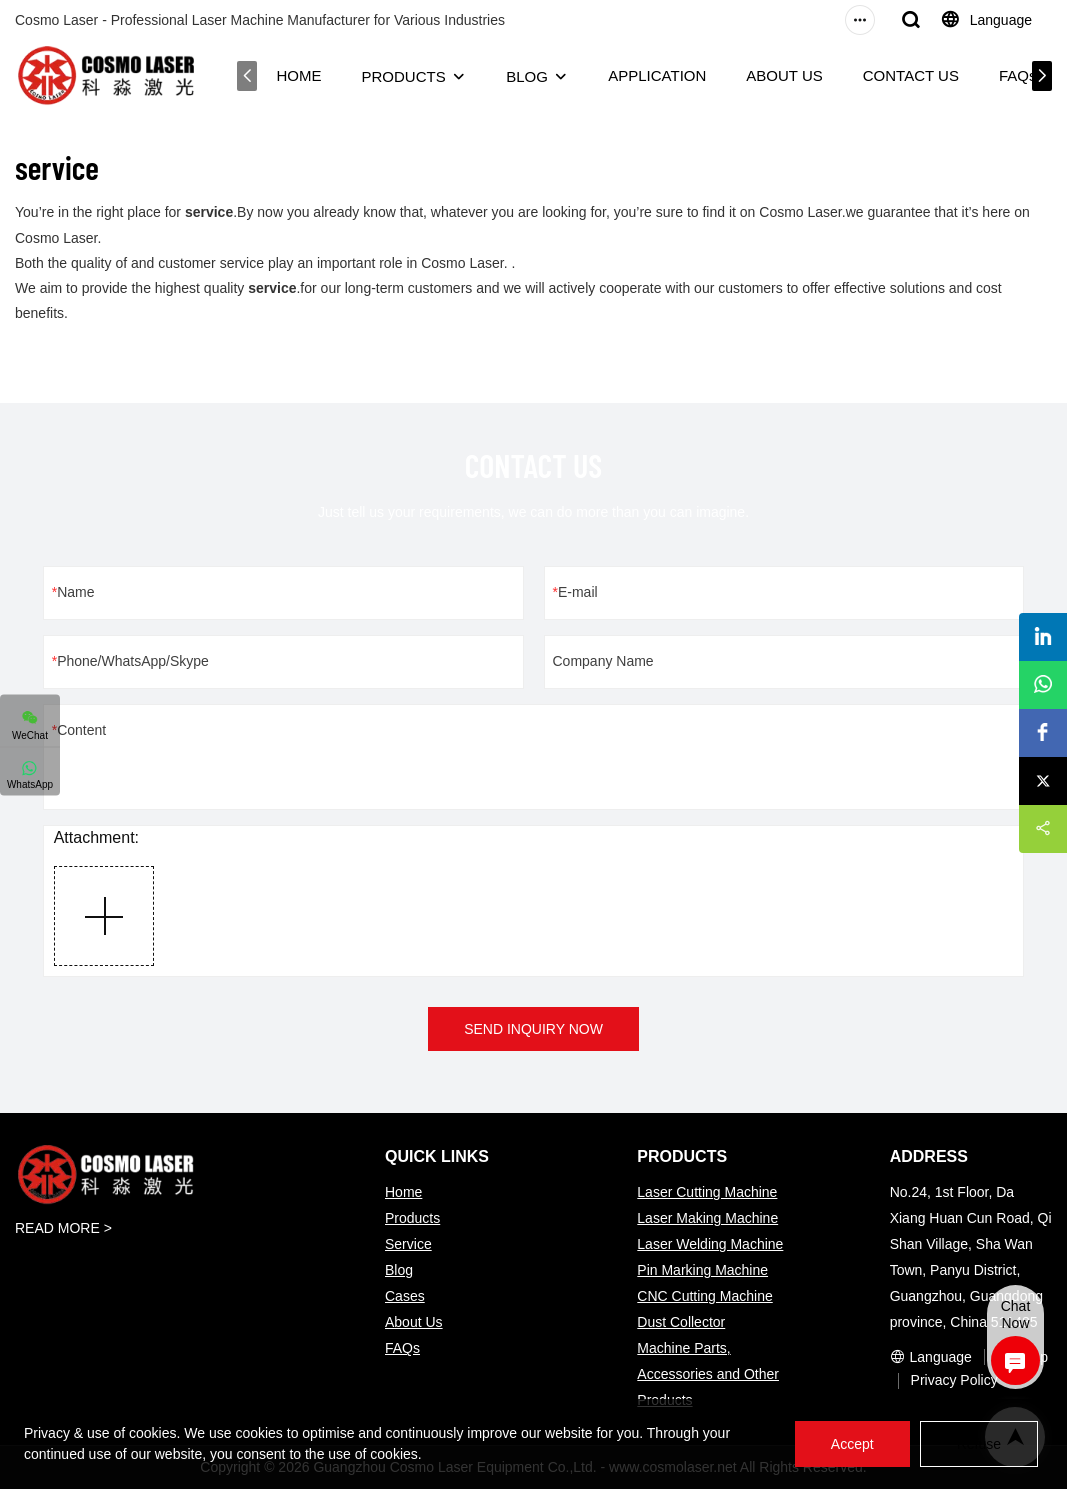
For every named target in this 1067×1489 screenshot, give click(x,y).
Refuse (979, 1444)
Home (403, 1192)
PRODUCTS (399, 76)
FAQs (1013, 75)
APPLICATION (653, 75)
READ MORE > (63, 1228)
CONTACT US (906, 75)
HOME (294, 75)
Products (412, 1218)
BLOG (523, 76)
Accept (852, 1444)
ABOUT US (780, 75)
